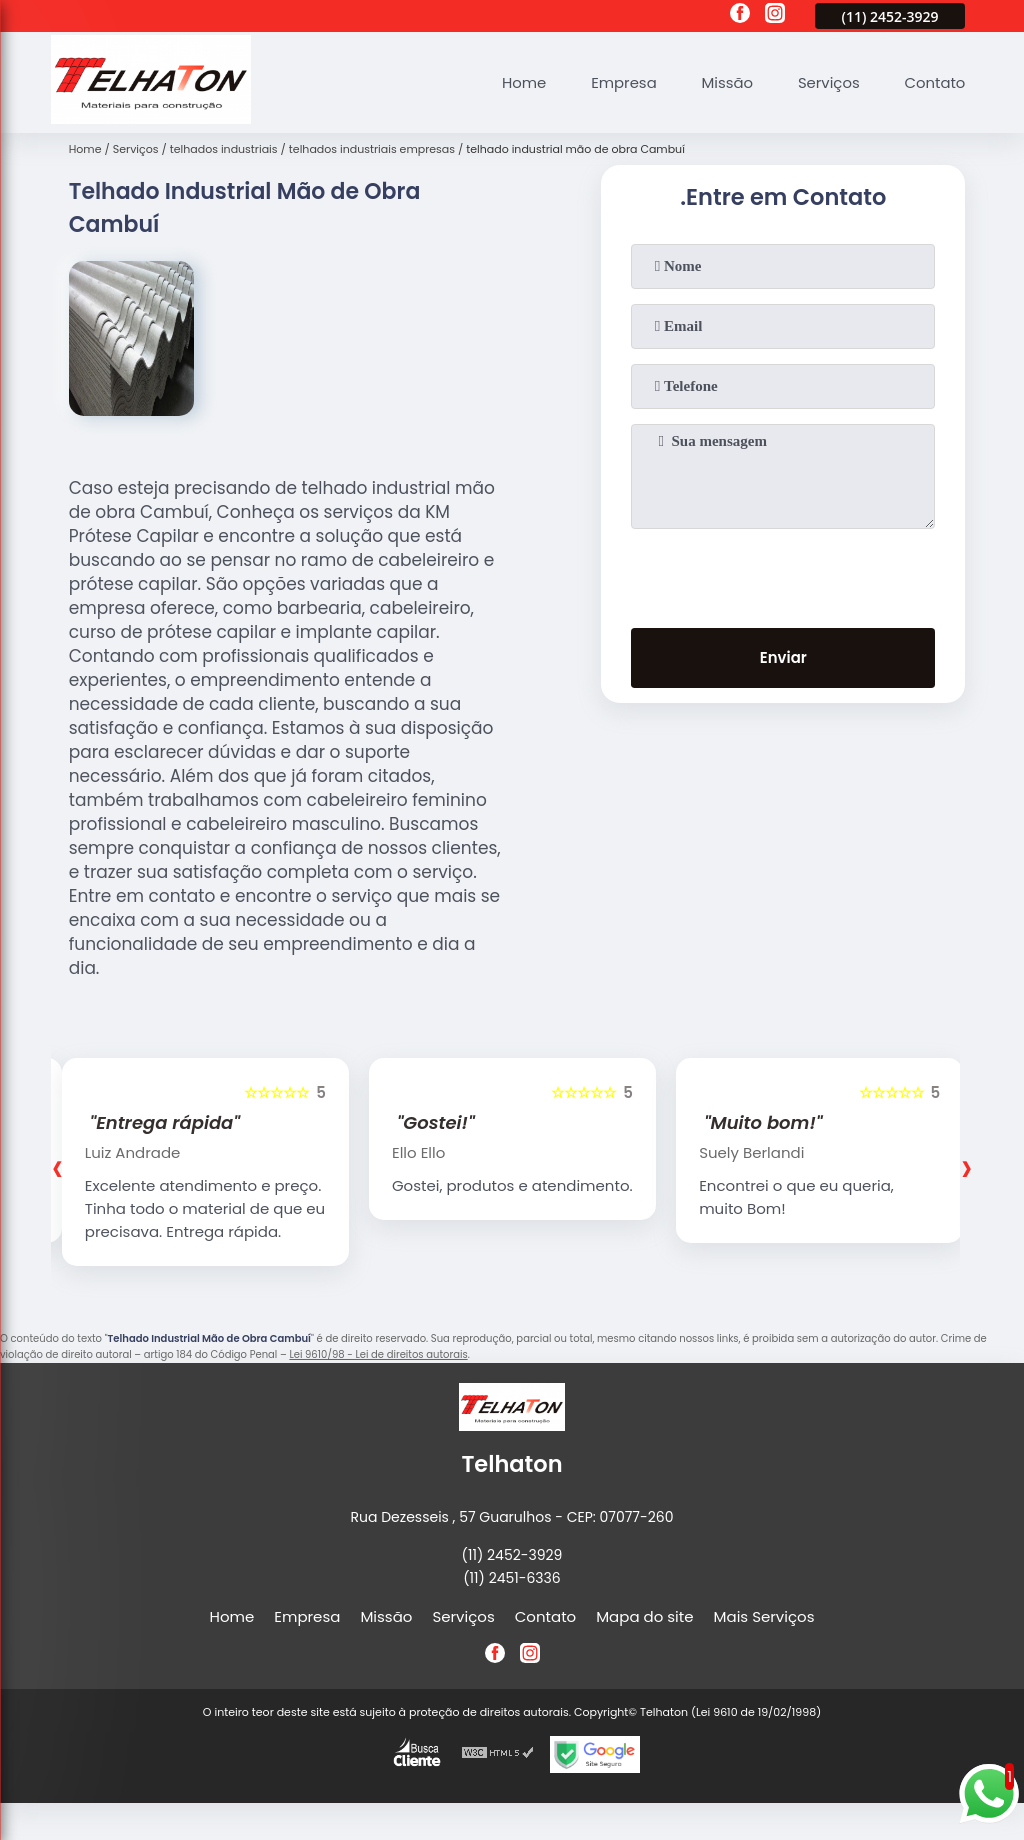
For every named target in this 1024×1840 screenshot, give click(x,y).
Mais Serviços (764, 1616)
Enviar (783, 658)
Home (521, 82)
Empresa (621, 82)
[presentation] (783, 574)
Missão (725, 82)
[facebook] (740, 16)
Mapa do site (644, 1616)
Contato (934, 82)
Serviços (828, 82)
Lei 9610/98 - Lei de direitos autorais (378, 1354)
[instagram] (775, 16)
